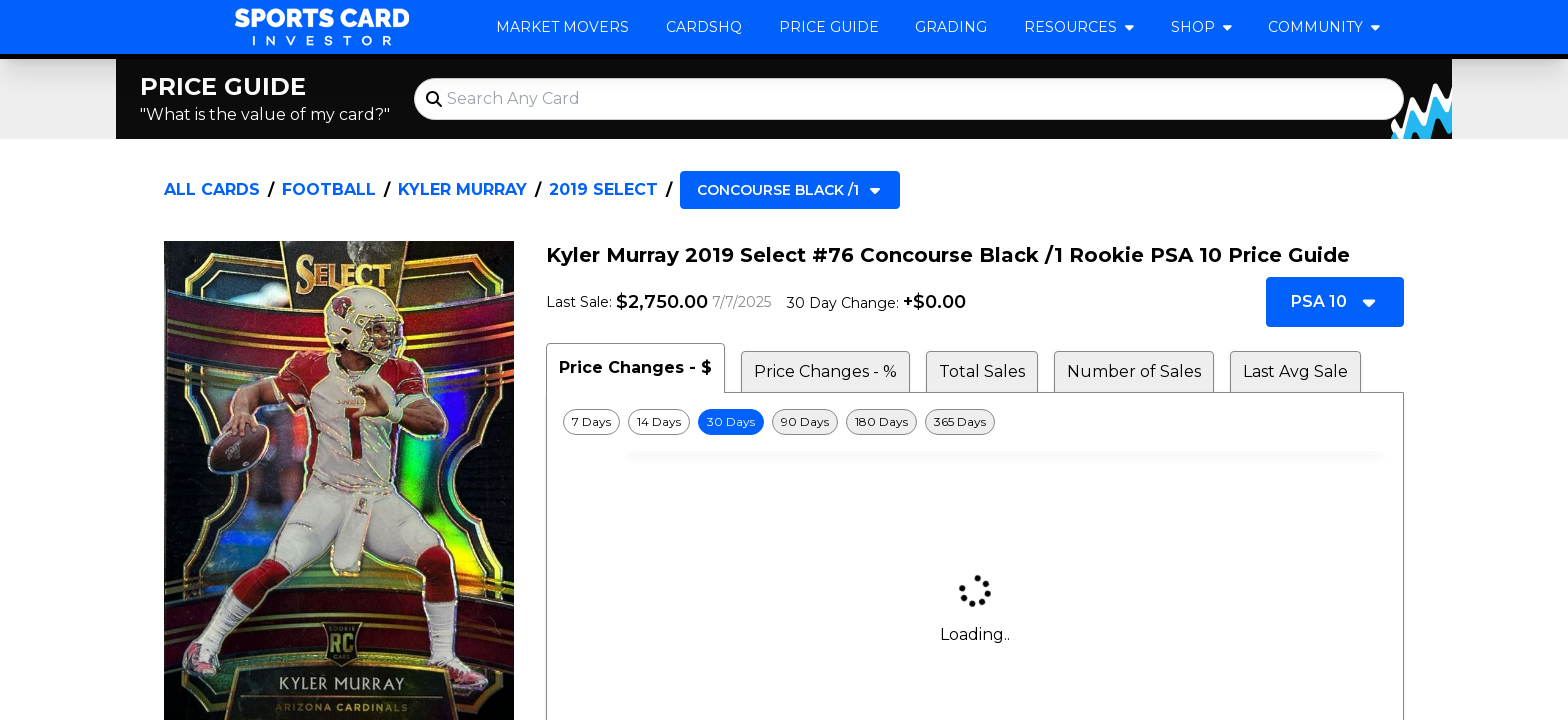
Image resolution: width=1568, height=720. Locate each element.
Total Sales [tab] (982, 371)
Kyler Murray (462, 189)
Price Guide (829, 27)
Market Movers (562, 27)
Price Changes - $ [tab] (635, 367)
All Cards (212, 189)
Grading (951, 27)
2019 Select (603, 189)
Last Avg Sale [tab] (1295, 371)
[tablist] (975, 368)
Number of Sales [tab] (1134, 371)
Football (329, 189)
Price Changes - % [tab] (825, 371)
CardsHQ (704, 27)
